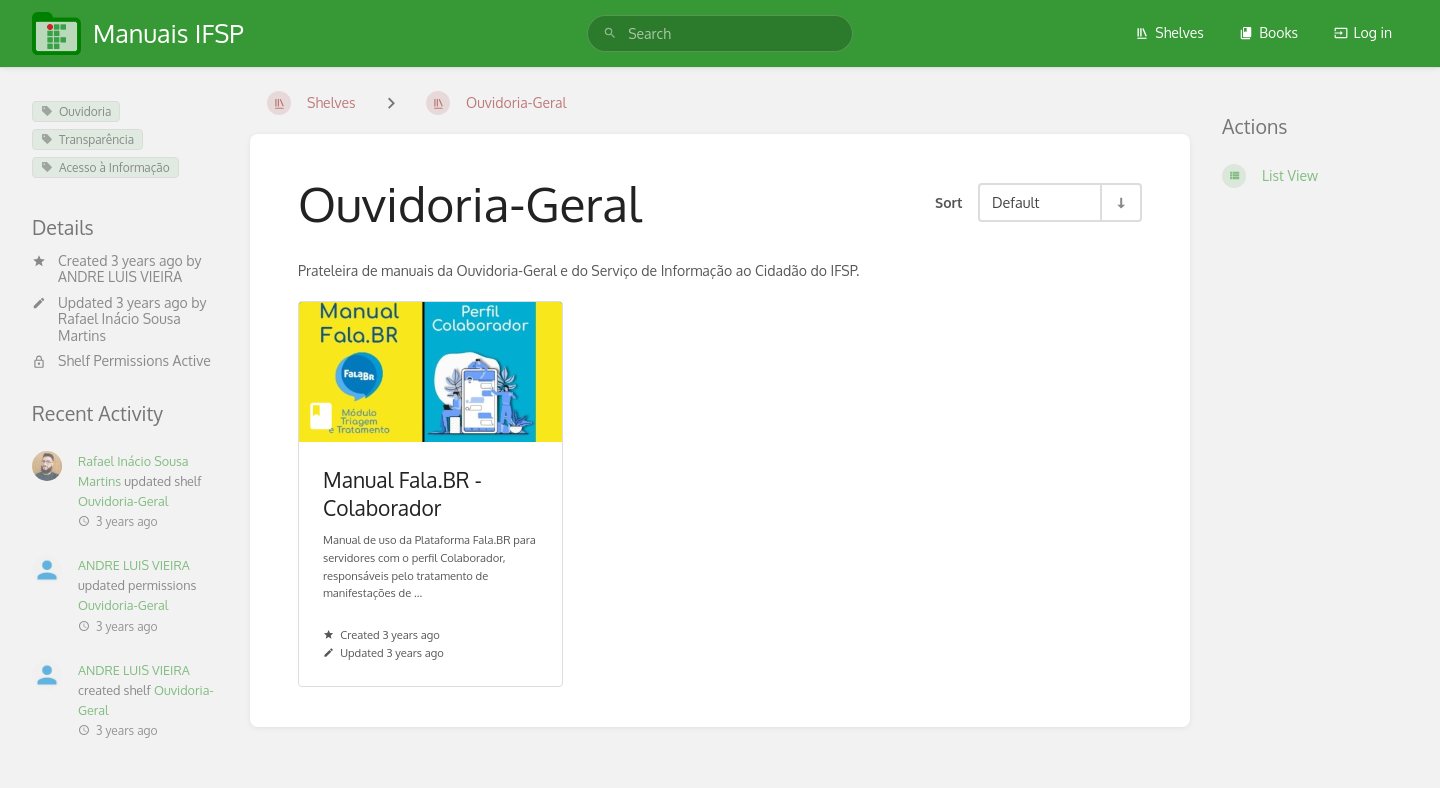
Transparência (87, 139)
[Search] (610, 33)
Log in (1363, 32)
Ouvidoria (76, 111)
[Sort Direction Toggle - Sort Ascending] (1120, 202)
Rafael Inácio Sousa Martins (119, 327)
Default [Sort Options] (1015, 202)
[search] (720, 33)
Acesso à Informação (105, 167)
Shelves (1169, 32)
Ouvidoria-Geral (123, 501)
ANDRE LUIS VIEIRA (120, 276)
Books (1268, 32)
